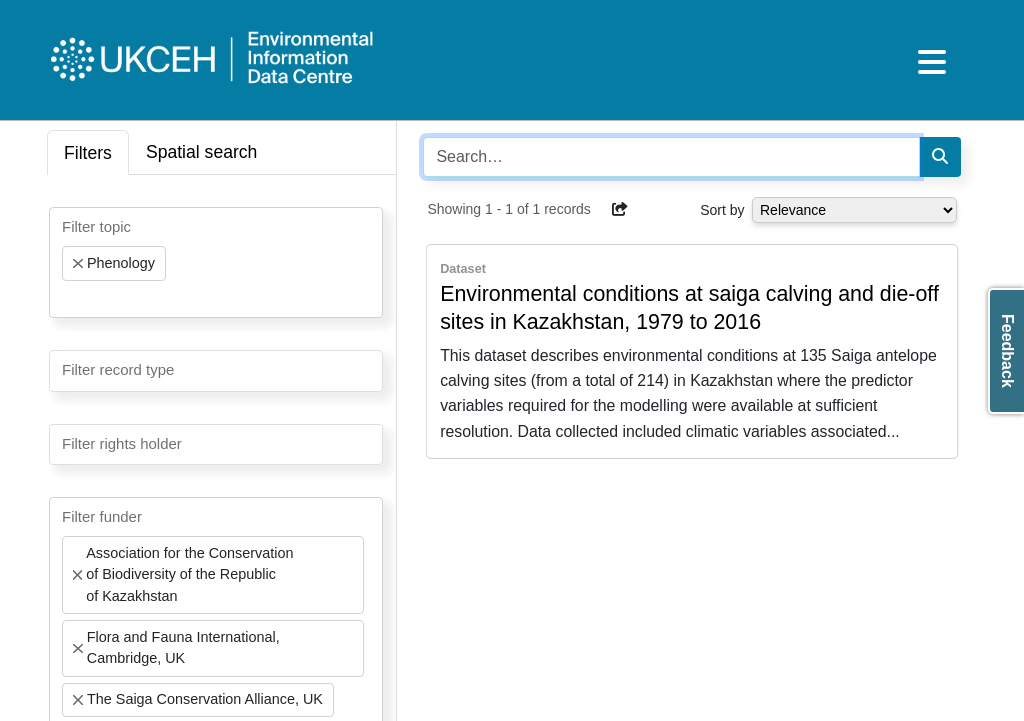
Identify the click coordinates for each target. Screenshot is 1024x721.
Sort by (722, 210)
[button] (620, 209)
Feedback (1007, 351)
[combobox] (216, 262)
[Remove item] (78, 264)
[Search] (940, 157)
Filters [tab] (88, 153)
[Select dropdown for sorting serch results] (854, 210)
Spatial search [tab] (202, 152)
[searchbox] (68, 299)
